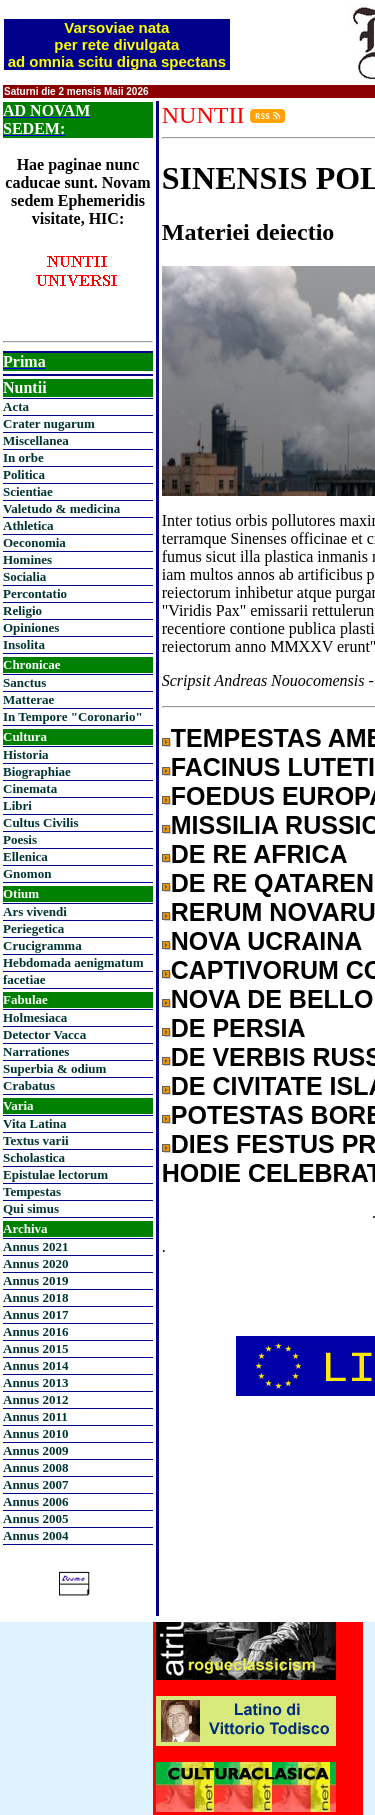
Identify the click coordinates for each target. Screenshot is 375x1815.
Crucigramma (42, 945)
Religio (22, 610)
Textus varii (36, 1140)
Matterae (28, 699)
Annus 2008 (35, 1467)
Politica (24, 474)
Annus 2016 (35, 1331)
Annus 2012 (35, 1399)
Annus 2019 (35, 1280)
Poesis (20, 839)
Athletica (28, 525)
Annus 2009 (35, 1450)
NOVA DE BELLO (272, 999)
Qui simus (31, 1208)
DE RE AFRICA (259, 854)
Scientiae (28, 491)
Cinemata (30, 788)
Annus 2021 (35, 1246)
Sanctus (24, 682)
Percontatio (35, 593)
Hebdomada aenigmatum (73, 962)
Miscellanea (36, 440)
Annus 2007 (35, 1484)
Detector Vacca (44, 1034)
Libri (17, 805)
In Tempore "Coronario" (73, 716)
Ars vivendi (35, 911)
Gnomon (27, 873)
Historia (26, 754)
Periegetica (33, 928)
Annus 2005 (35, 1518)
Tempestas (32, 1191)
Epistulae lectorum (55, 1174)
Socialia (24, 576)
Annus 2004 (35, 1535)
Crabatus (29, 1085)
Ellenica (25, 856)
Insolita (24, 644)
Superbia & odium (54, 1068)
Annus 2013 (35, 1382)
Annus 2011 (35, 1416)
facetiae (24, 979)
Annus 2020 (35, 1263)
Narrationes (36, 1051)
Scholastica (34, 1157)
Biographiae (37, 771)
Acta (16, 406)
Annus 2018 (35, 1297)
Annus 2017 (35, 1314)
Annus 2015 (35, 1348)
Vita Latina (34, 1123)
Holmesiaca (35, 1017)
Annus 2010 (35, 1433)
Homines (27, 559)
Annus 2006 (35, 1501)
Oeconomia (34, 542)
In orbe (23, 457)
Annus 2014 (35, 1365)
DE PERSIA (238, 1028)
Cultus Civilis (41, 822)
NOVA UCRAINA (267, 941)
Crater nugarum (49, 423)
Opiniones (31, 627)
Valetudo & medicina (61, 508)
